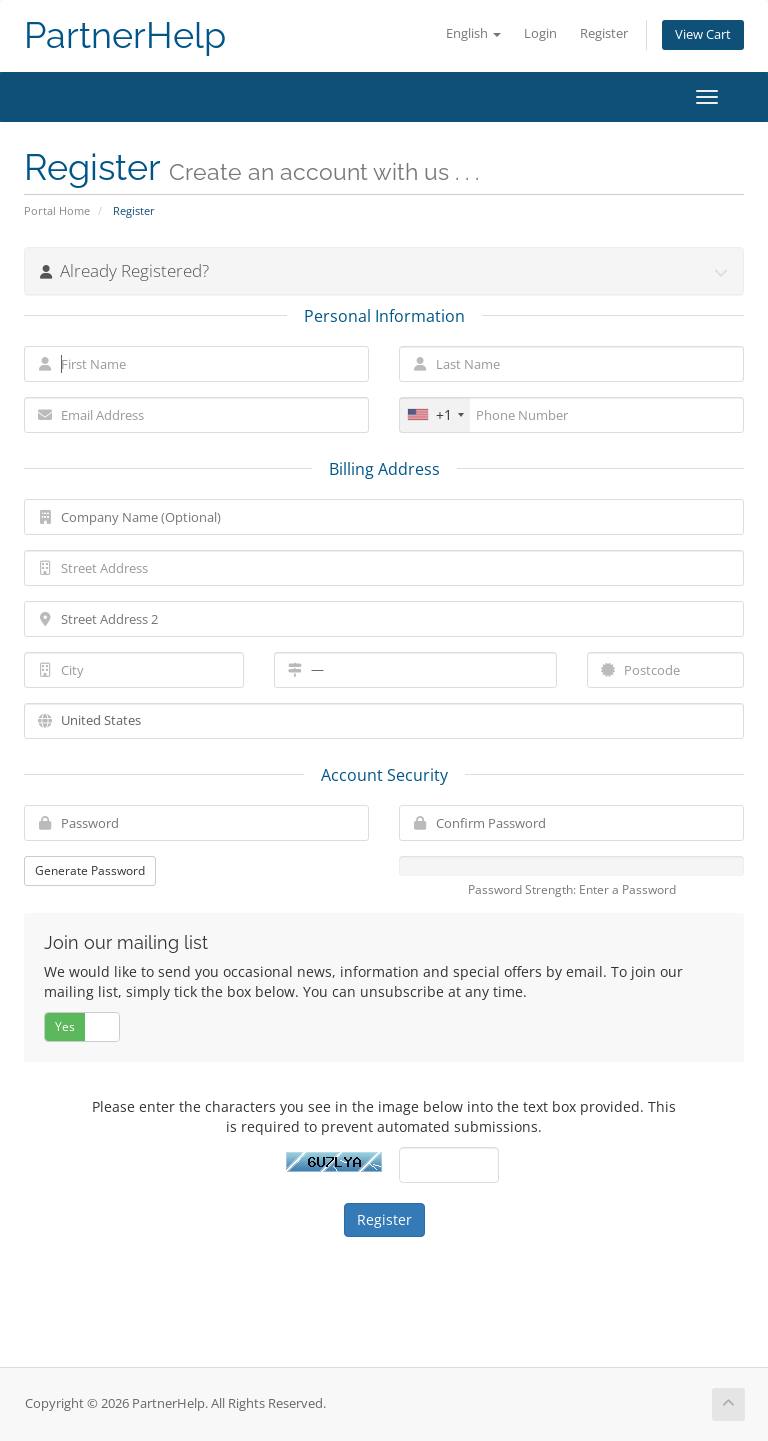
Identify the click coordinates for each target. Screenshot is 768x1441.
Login (540, 33)
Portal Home (57, 210)
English (473, 33)
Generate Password (90, 870)
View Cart (703, 34)
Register (604, 33)
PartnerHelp (125, 35)
